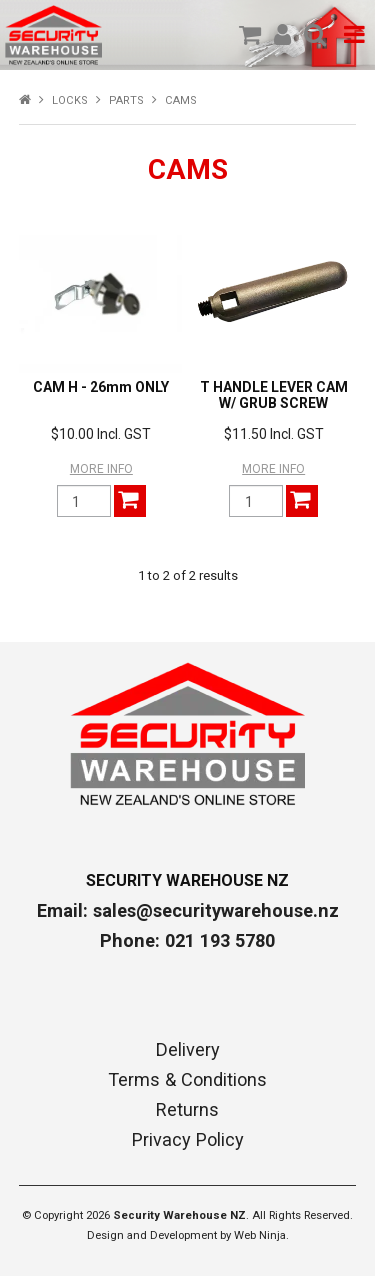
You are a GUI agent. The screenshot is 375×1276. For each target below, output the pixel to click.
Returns (187, 1110)
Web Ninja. (261, 1235)
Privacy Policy (188, 1140)
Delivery (188, 1050)
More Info (101, 469)
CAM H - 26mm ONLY (101, 387)
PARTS (126, 100)
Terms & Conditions (187, 1080)
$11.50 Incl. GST (274, 434)
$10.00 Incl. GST (101, 434)
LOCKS (70, 100)
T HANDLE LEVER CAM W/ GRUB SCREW (274, 394)
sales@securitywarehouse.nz (216, 910)
